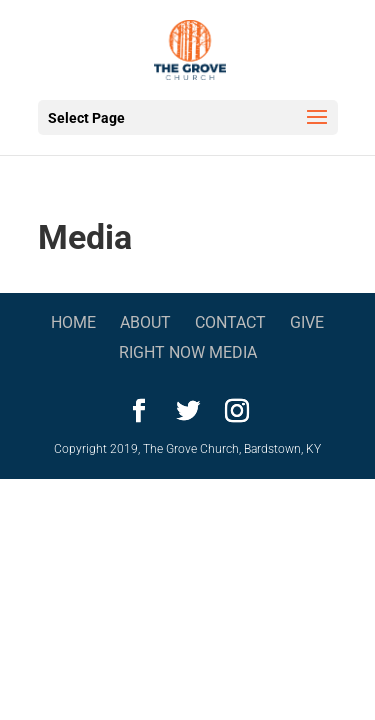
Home (73, 322)
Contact (230, 322)
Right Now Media (188, 352)
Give (307, 322)
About (145, 322)
